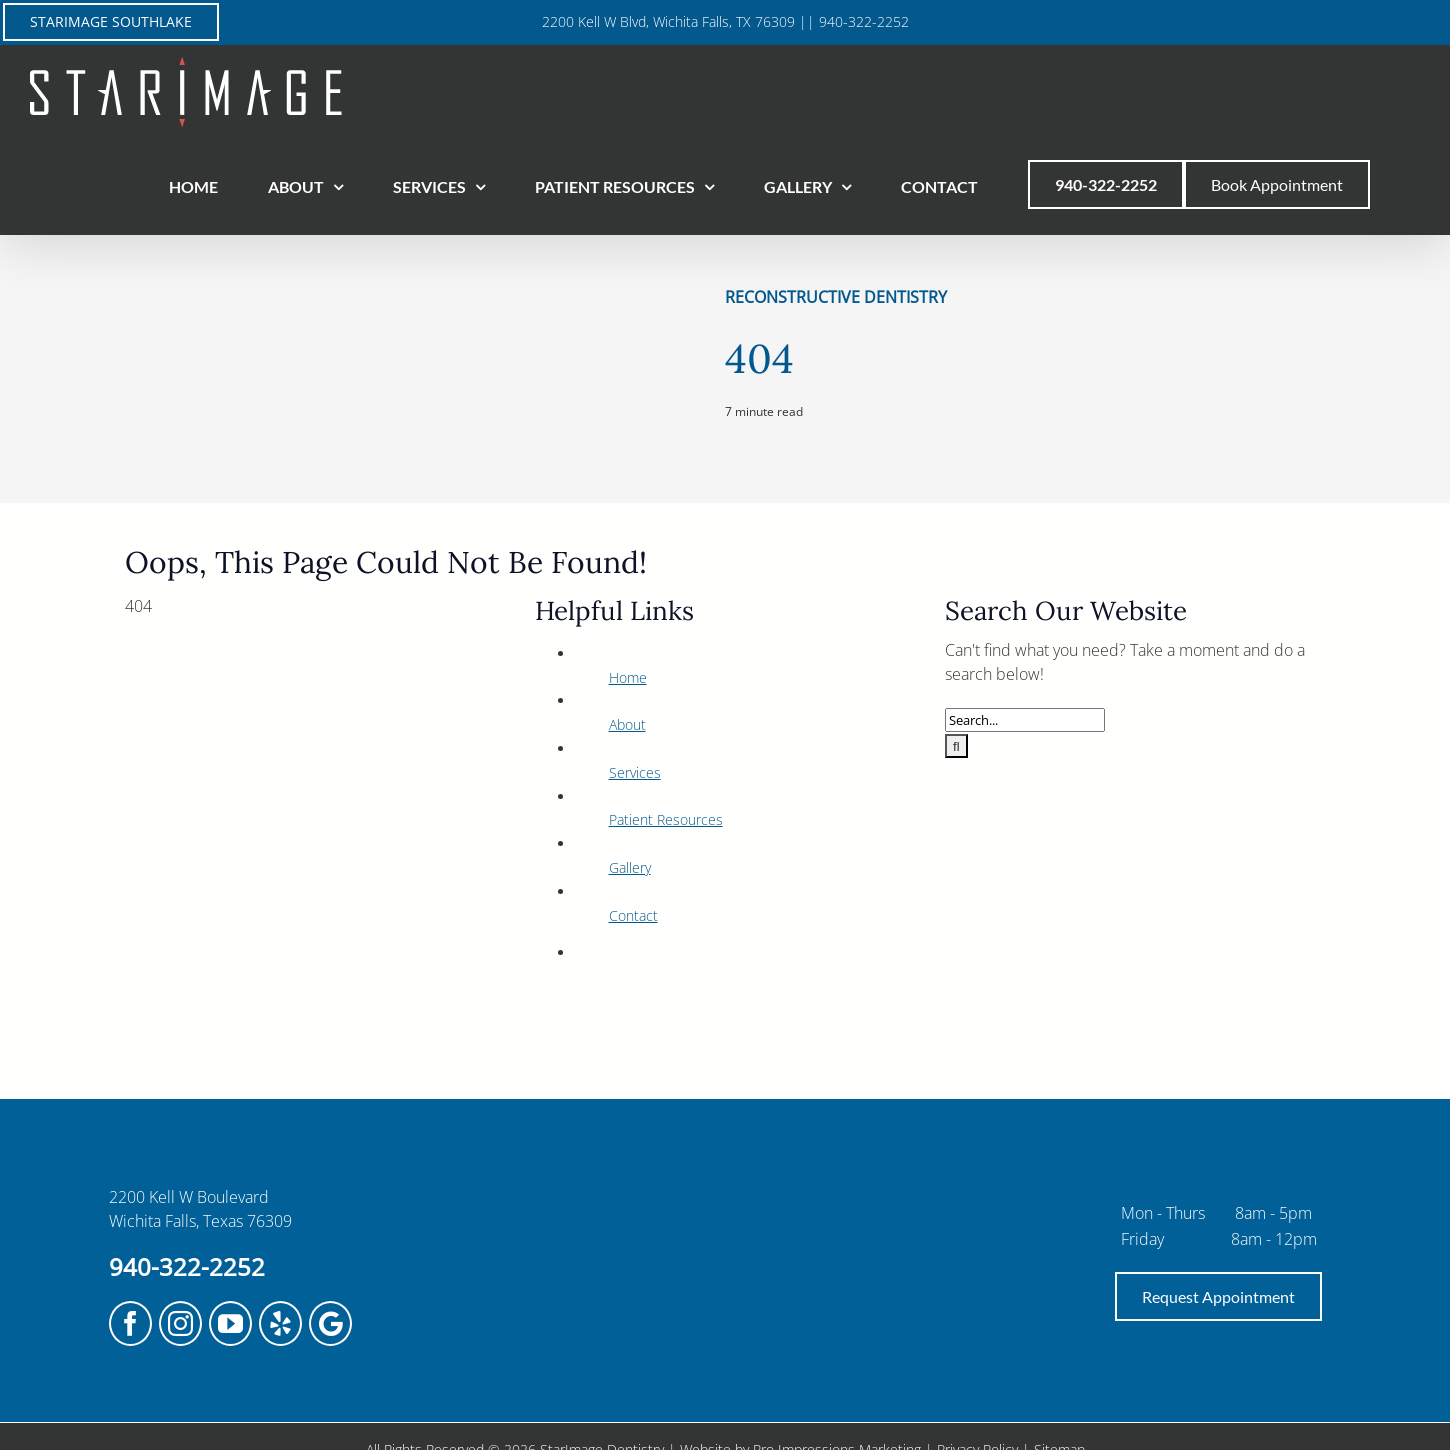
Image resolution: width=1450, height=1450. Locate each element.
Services (635, 772)
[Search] (956, 746)
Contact (633, 915)
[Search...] (1025, 720)
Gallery (630, 867)
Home (628, 677)
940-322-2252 (187, 1266)
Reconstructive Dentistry (836, 297)
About (627, 724)
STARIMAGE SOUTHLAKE (111, 21)
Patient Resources (666, 819)
